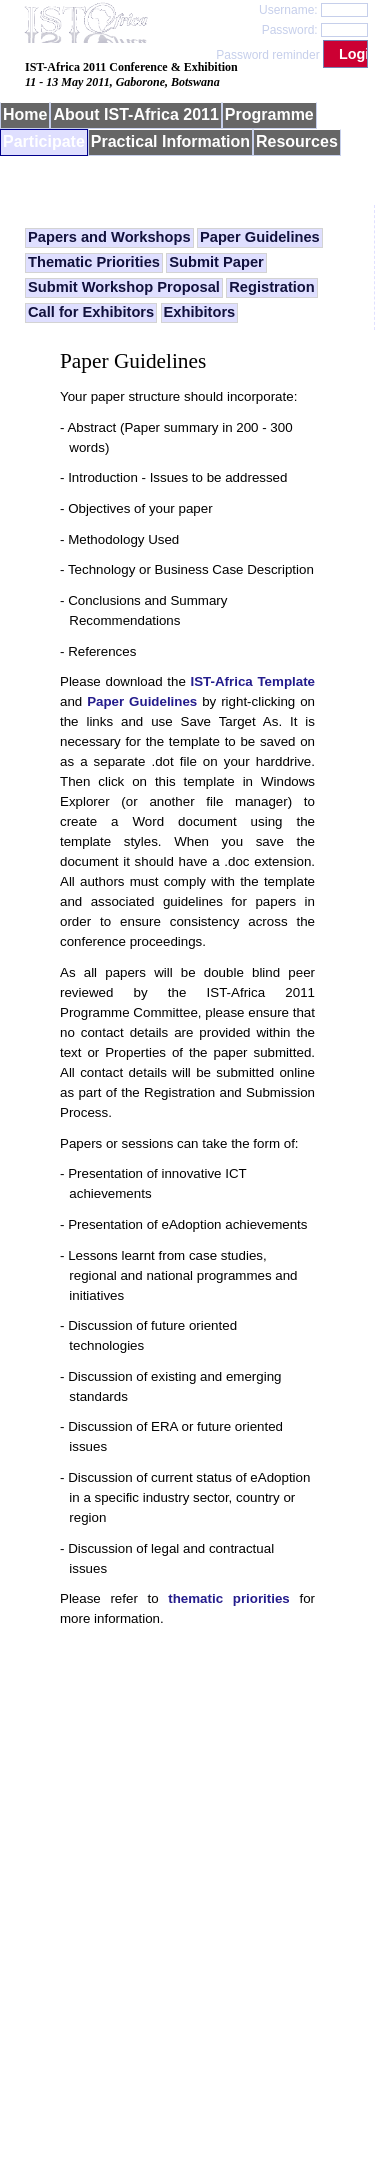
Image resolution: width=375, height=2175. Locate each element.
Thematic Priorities (94, 262)
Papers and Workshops (109, 237)
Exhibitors (200, 312)
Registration (272, 287)
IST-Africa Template (253, 681)
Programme (269, 114)
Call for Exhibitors (91, 312)
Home (25, 114)
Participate (44, 141)
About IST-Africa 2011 (135, 114)
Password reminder (267, 55)
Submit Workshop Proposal (124, 287)
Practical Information (170, 141)
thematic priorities (229, 1598)
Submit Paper (216, 262)
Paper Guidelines (260, 237)
